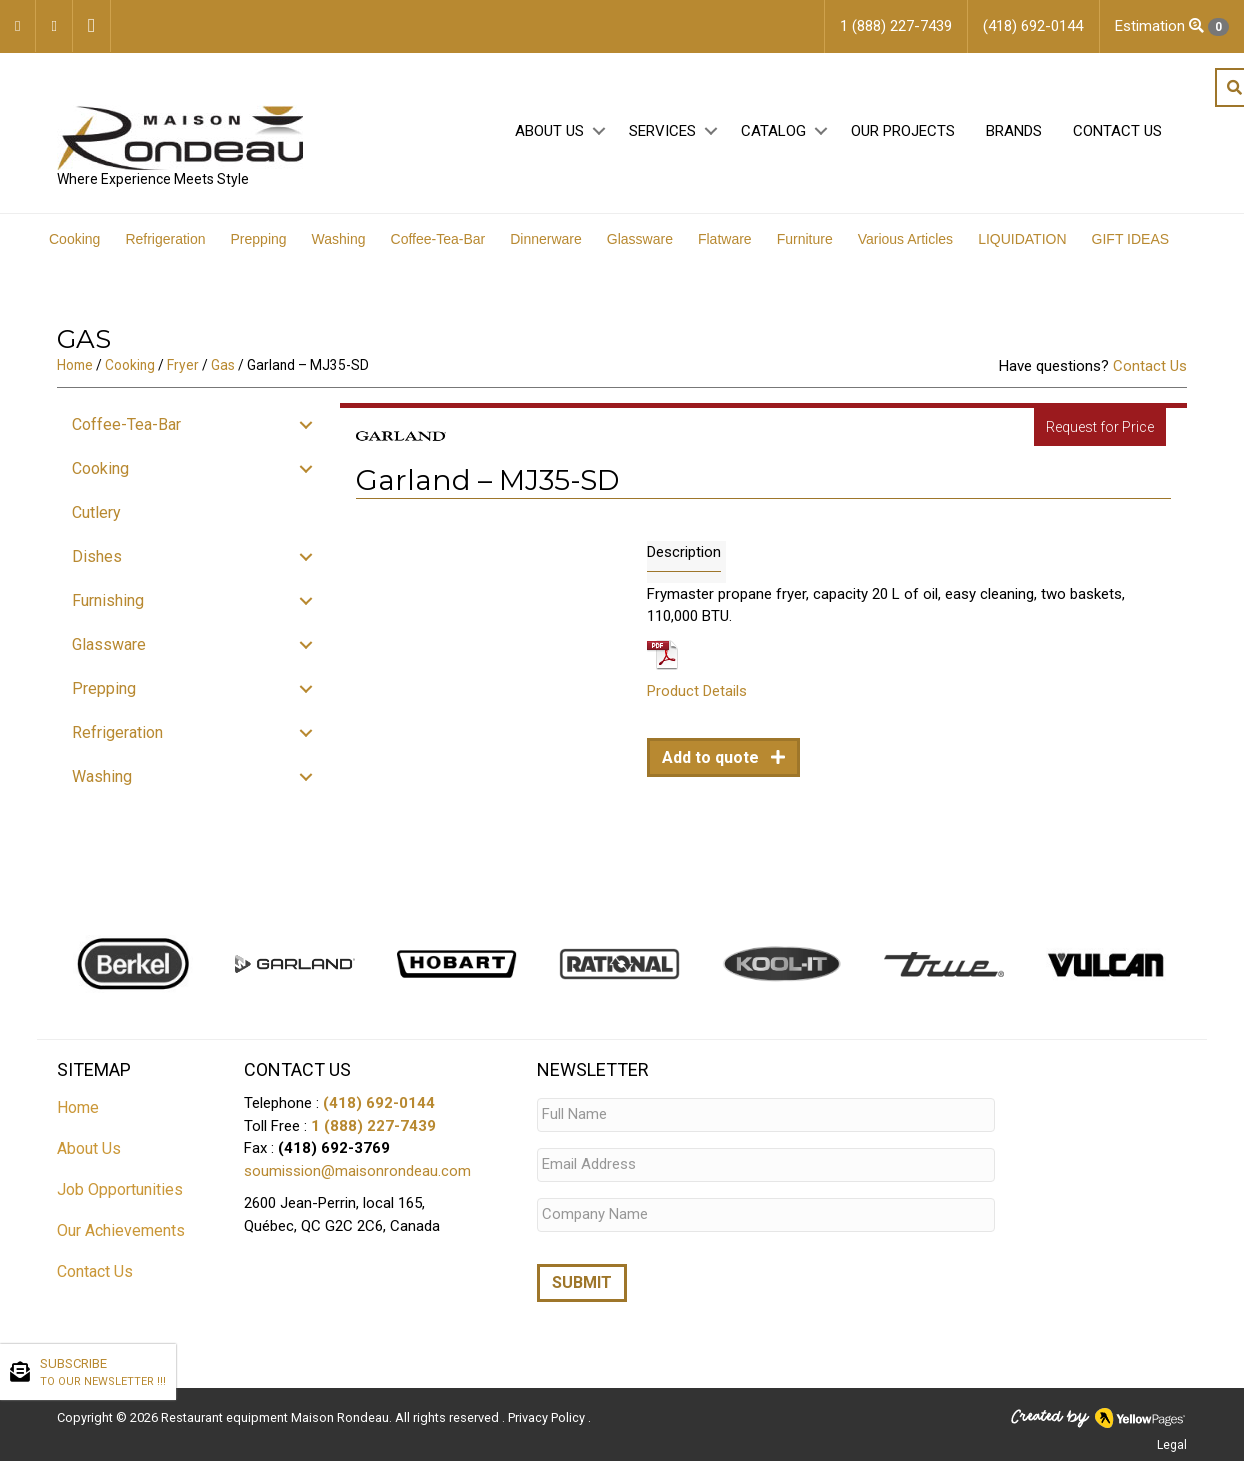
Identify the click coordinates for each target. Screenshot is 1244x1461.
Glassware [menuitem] (640, 239)
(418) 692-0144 (379, 1103)
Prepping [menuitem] (259, 239)
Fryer (183, 365)
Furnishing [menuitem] (108, 600)
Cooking (130, 365)
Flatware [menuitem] (725, 239)
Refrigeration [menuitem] (165, 239)
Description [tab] (684, 552)
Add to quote (712, 757)
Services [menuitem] (662, 131)
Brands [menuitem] (1014, 131)
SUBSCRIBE (103, 1373)
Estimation (1172, 26)
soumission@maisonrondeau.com (357, 1171)
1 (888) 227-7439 (373, 1126)
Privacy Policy (548, 1416)
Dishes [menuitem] (97, 556)
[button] (598, 131)
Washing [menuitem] (339, 239)
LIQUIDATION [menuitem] (1022, 239)
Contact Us (1150, 366)
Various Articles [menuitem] (905, 239)
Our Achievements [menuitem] (121, 1230)
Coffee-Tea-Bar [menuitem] (438, 239)
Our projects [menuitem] (903, 131)
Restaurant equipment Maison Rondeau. (276, 1416)
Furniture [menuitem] (805, 239)
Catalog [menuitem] (773, 131)
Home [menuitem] (78, 1107)
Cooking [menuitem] (74, 239)
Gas (223, 365)
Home (75, 365)
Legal (1172, 1444)
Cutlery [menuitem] (96, 512)
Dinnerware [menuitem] (546, 239)
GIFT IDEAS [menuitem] (1131, 239)
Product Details (697, 691)
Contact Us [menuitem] (1117, 131)
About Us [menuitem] (549, 131)
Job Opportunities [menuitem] (120, 1189)
